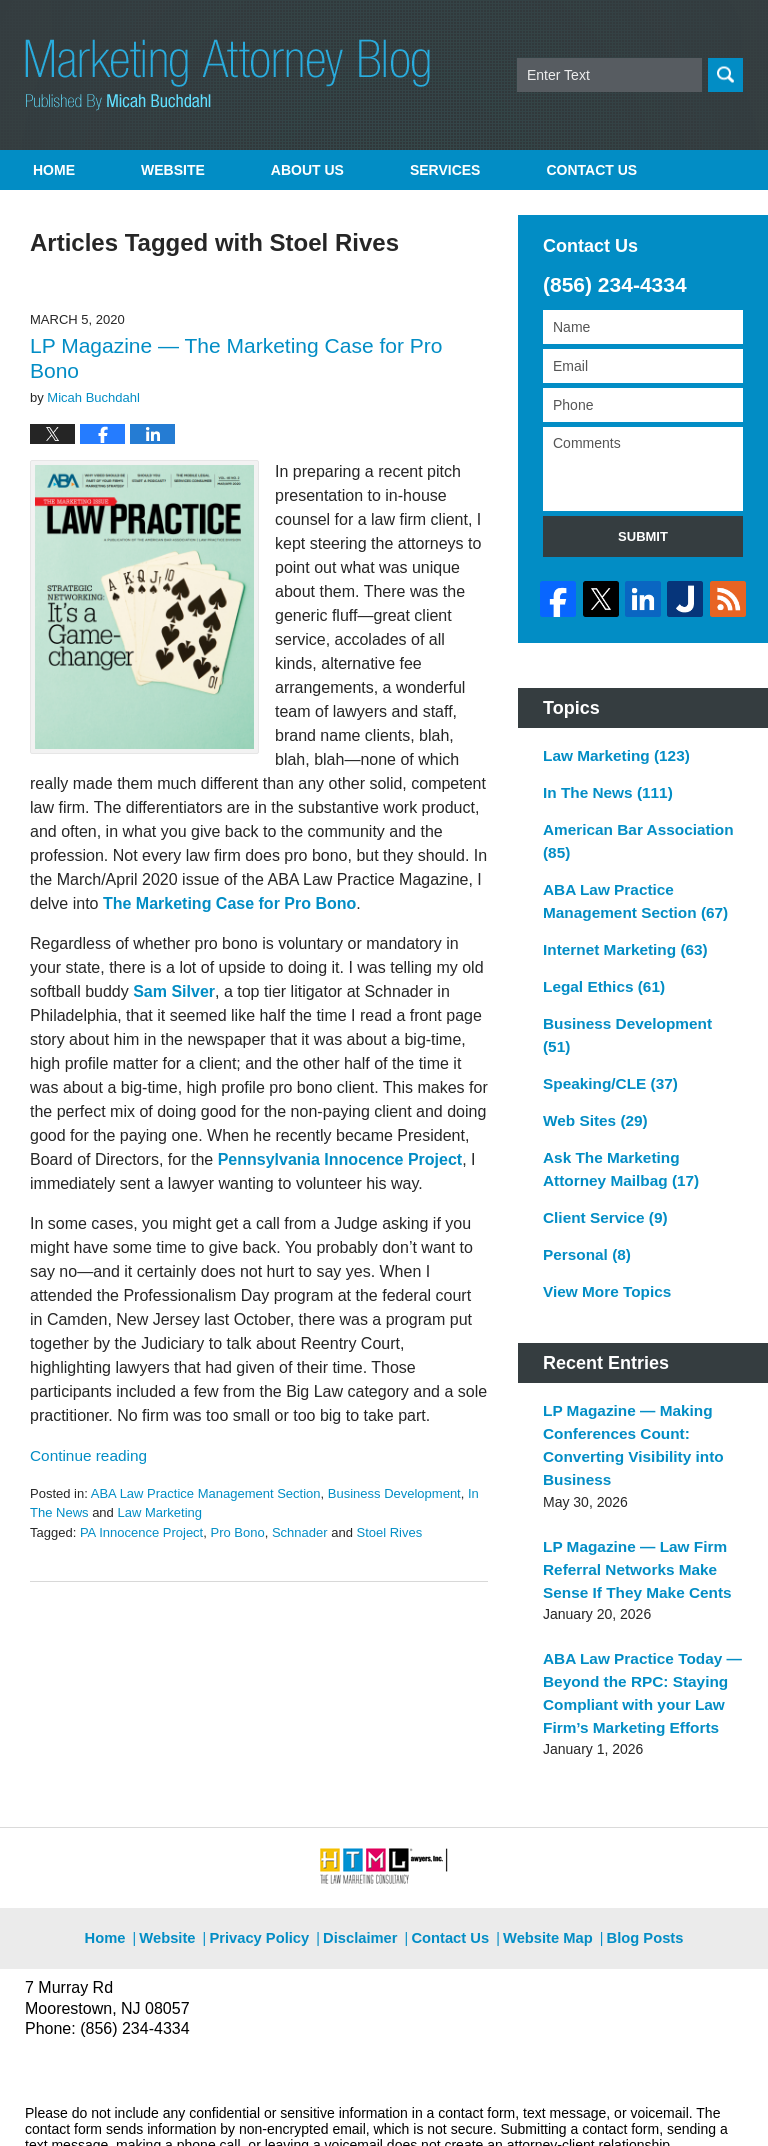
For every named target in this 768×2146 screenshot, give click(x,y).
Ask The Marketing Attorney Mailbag (635, 1115)
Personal (583, 1196)
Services (445, 170)
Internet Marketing (618, 930)
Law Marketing (159, 1512)
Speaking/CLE (604, 1035)
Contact (591, 170)
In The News (602, 783)
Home (54, 170)
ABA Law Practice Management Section (206, 1493)
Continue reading (83, 1456)
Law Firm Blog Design (647, 2105)
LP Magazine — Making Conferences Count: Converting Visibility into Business (625, 1379)
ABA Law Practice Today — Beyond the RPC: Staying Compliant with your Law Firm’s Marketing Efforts (633, 1612)
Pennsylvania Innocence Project (340, 1159)
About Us (307, 170)
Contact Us (450, 1844)
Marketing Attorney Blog (227, 75)
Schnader (300, 1532)
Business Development (394, 1493)
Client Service (600, 1161)
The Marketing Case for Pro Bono (229, 903)
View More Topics (601, 1231)
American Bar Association (630, 828)
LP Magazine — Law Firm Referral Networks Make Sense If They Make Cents (629, 1496)
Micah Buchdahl (239, 2103)
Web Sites (590, 1070)
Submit (643, 536)
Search (725, 75)
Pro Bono (237, 1532)
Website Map (543, 1844)
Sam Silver (174, 991)
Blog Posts (633, 1844)
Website (173, 170)
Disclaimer (366, 1844)
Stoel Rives (389, 1532)
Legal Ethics (598, 965)
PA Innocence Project (141, 1532)
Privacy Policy (272, 1844)
